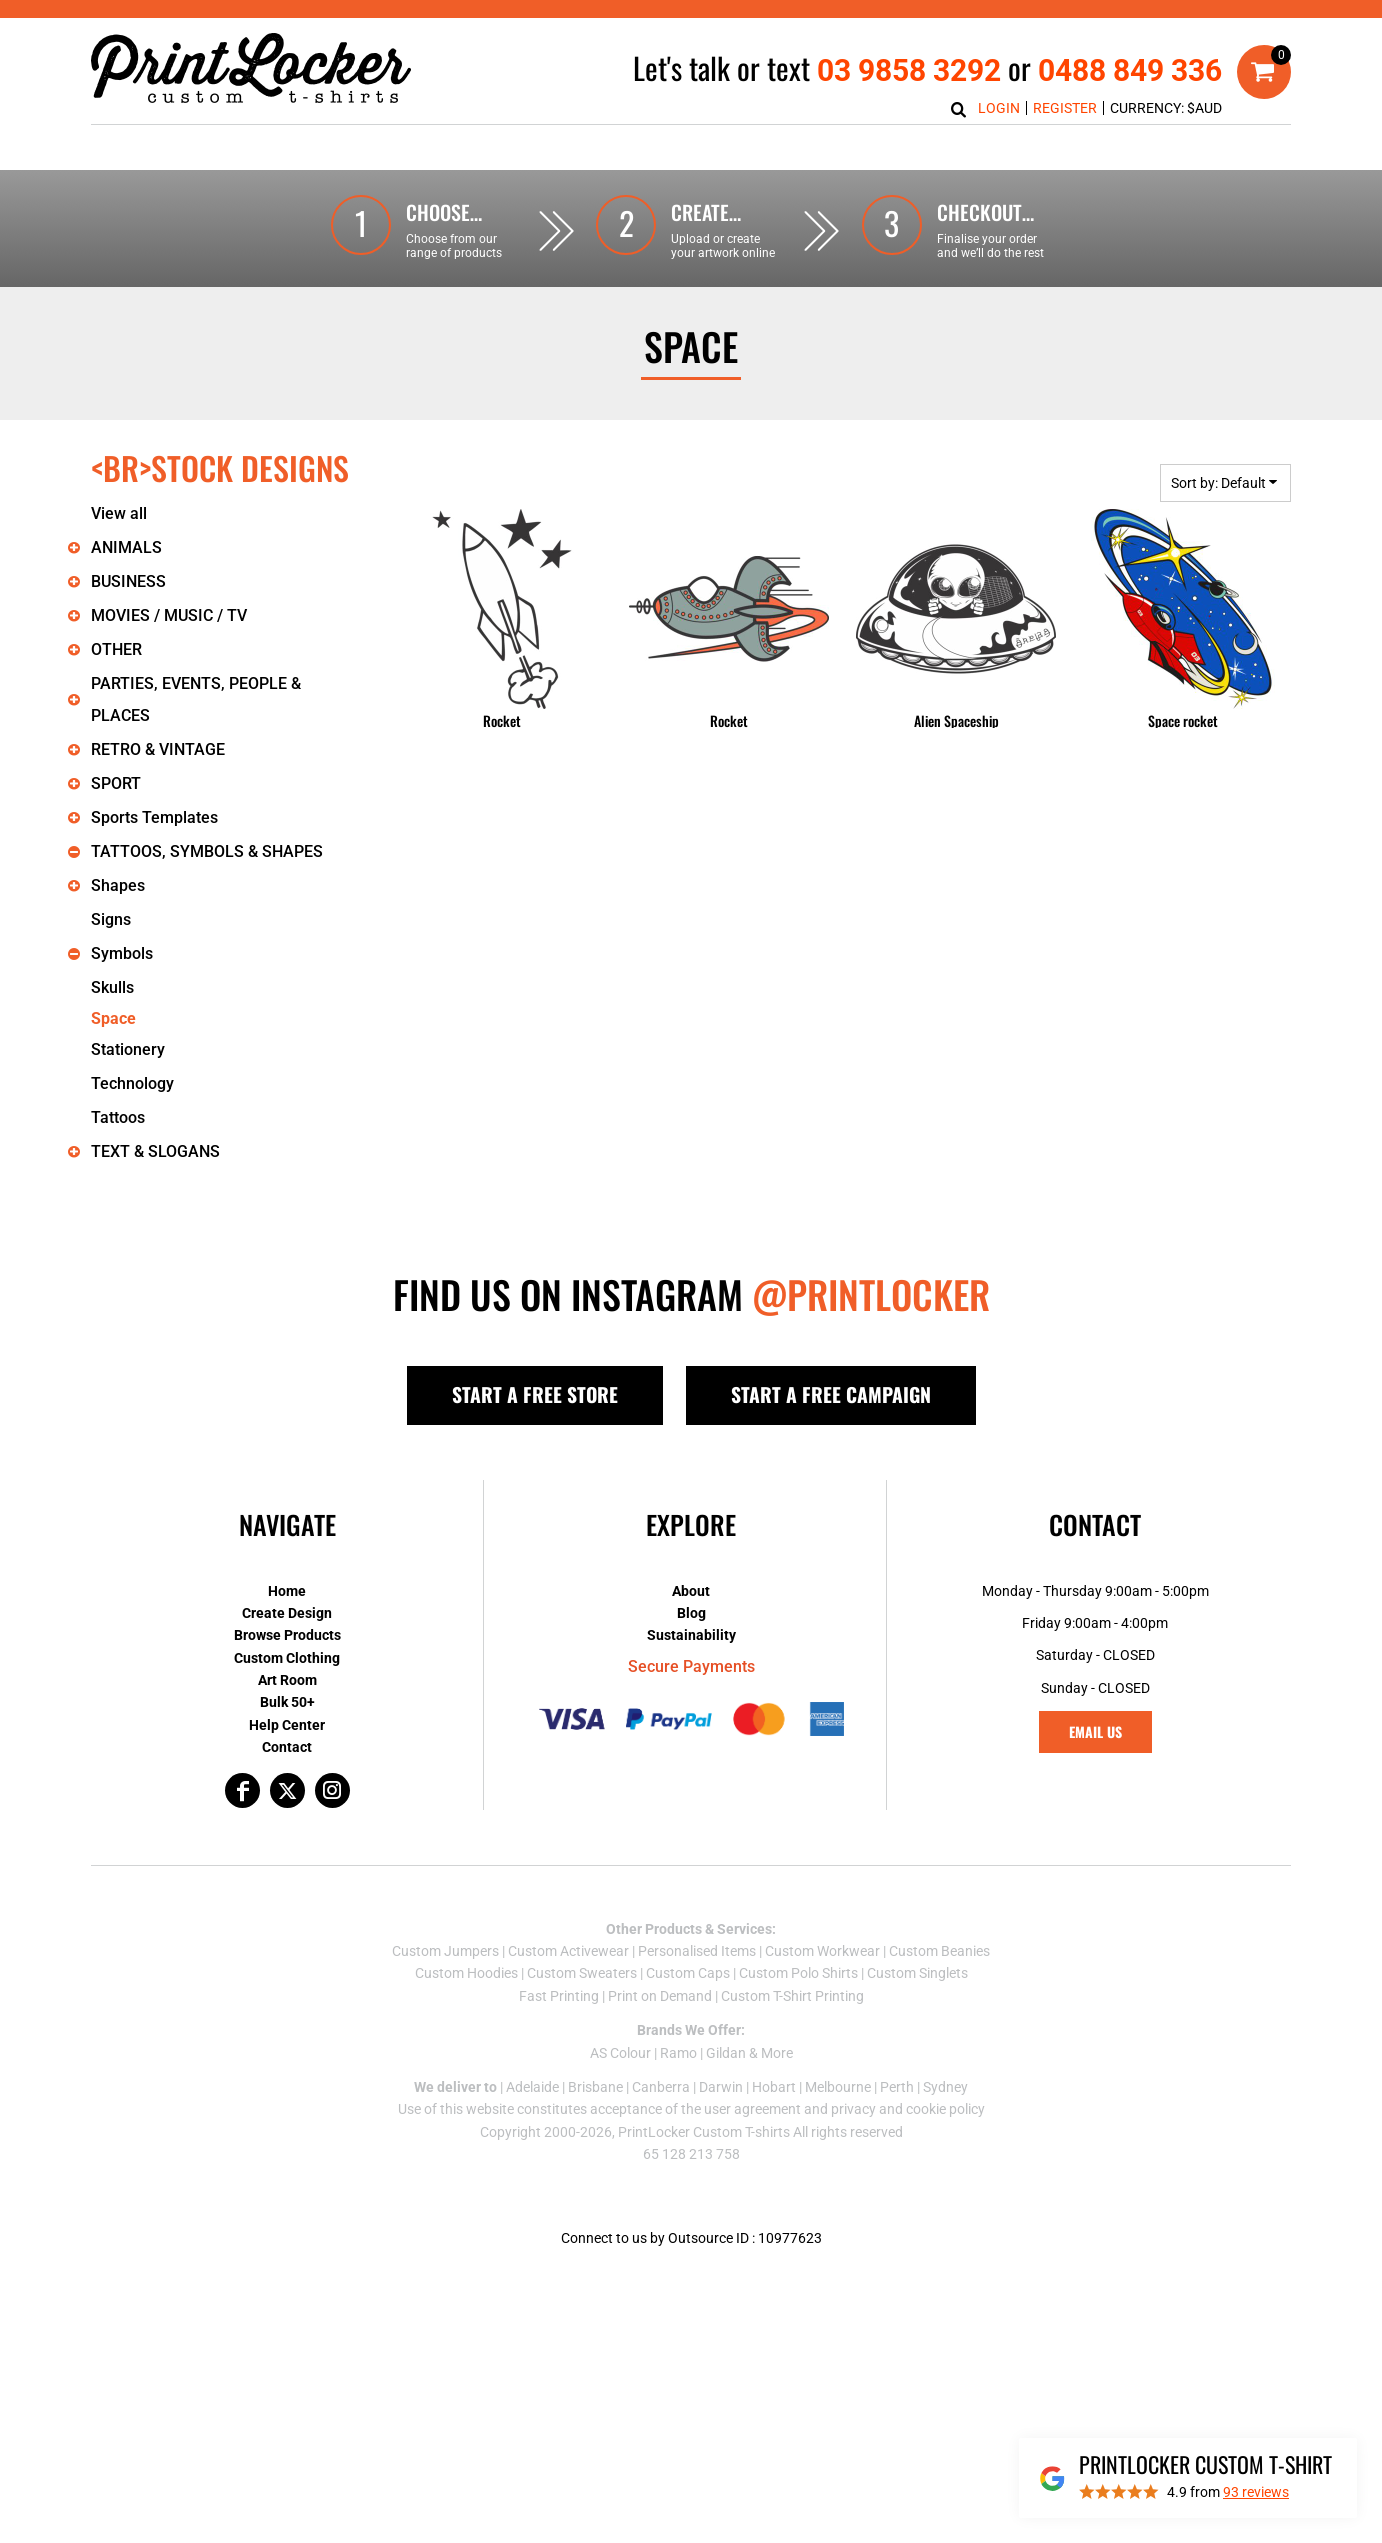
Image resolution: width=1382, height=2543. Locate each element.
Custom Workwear (822, 1951)
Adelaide (532, 2087)
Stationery (128, 1049)
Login (999, 108)
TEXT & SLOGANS (155, 1151)
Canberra (661, 2087)
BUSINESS (128, 581)
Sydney (945, 2087)
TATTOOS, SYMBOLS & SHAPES (207, 851)
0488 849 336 (1130, 70)
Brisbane (595, 2087)
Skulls (112, 987)
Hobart (774, 2087)
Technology (132, 1083)
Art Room (287, 1680)
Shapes (118, 885)
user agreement (752, 2109)
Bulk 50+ (287, 1702)
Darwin (721, 2087)
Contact (287, 1747)
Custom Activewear (568, 1951)
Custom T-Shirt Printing (792, 1996)
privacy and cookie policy (908, 2109)
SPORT (116, 783)
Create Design (287, 1613)
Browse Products (287, 1635)
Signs (111, 919)
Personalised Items (697, 1951)
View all (119, 513)
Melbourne (838, 2087)
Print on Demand (660, 1996)
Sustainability (691, 1635)
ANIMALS (126, 547)
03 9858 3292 (909, 70)
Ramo (678, 2053)
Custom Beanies (939, 1951)
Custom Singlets (917, 1973)
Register (1065, 108)
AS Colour (620, 2053)
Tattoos (118, 1117)
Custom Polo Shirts (798, 1973)
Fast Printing (559, 1996)
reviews (1256, 2492)
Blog (691, 1613)
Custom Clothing (287, 1658)
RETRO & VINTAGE (158, 749)
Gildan (726, 2053)
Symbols (122, 953)
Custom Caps (688, 1973)
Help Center (287, 1725)
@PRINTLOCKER (871, 1294)
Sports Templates (154, 817)
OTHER (116, 649)
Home (287, 1591)
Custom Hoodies (466, 1973)
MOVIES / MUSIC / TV (169, 615)
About (691, 1591)
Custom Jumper (442, 1951)
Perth (897, 2087)
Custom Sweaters (582, 1973)
